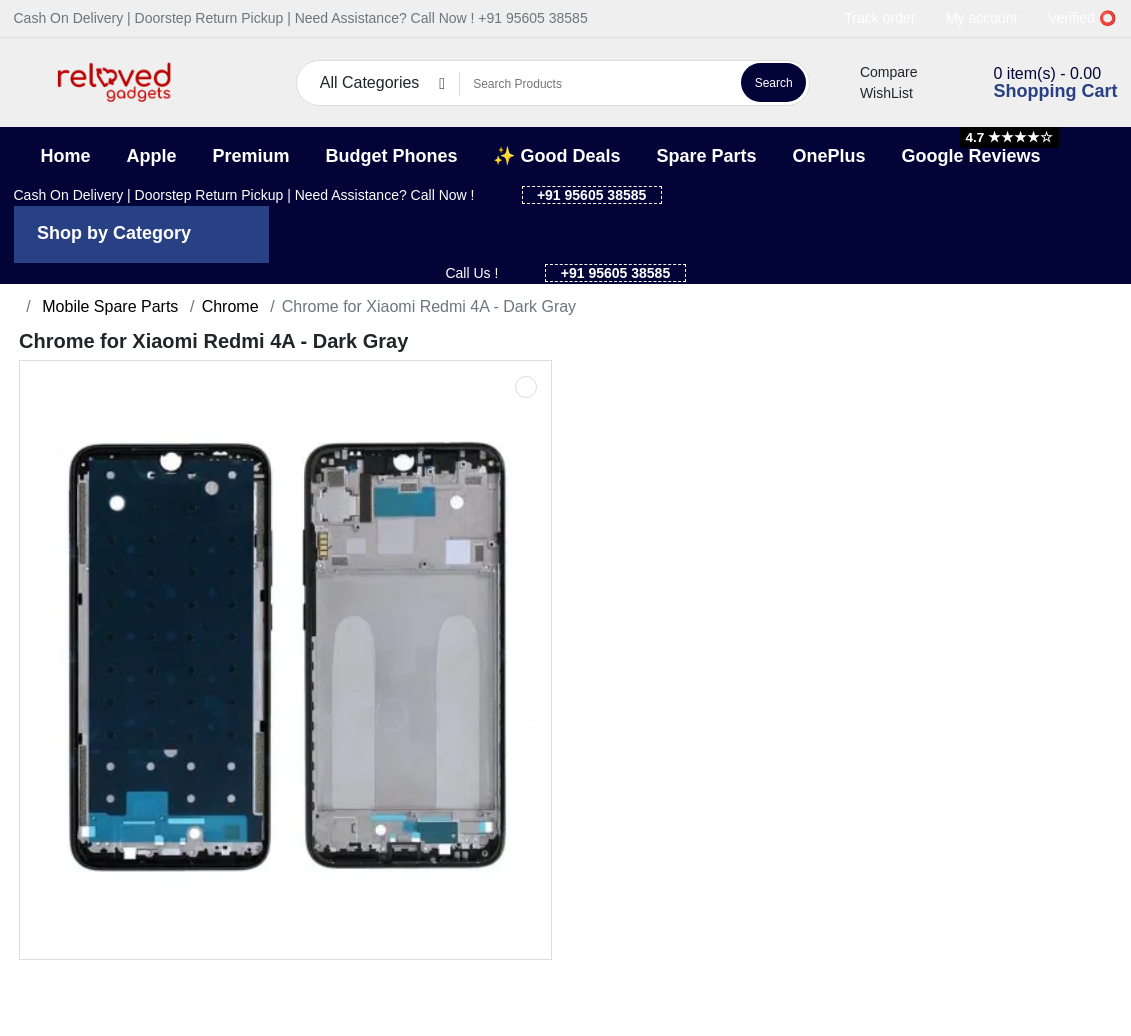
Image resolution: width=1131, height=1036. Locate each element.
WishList (875, 93)
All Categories (370, 82)
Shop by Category (114, 233)
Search (774, 83)
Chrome (230, 306)
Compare (877, 72)
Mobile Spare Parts (108, 306)
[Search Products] (597, 84)
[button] (26, 82)
